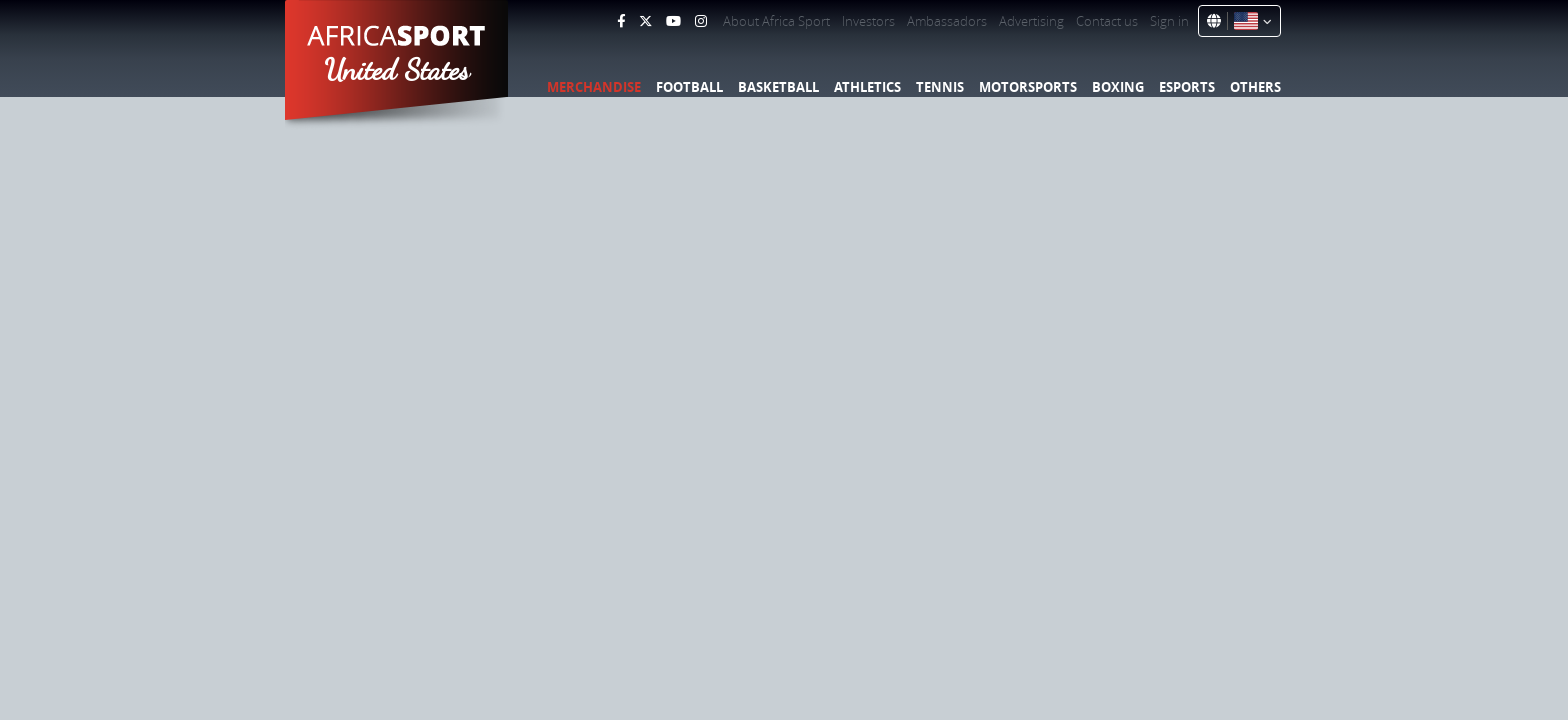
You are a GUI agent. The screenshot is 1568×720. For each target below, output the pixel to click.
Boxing (1118, 87)
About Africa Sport (776, 21)
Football (689, 87)
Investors (868, 21)
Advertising (1031, 21)
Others (1255, 87)
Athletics (867, 87)
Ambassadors (947, 21)
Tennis (940, 87)
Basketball (778, 87)
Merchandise (594, 87)
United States (397, 70)
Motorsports (1028, 87)
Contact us (1107, 21)
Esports (1187, 87)
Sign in (1169, 21)
